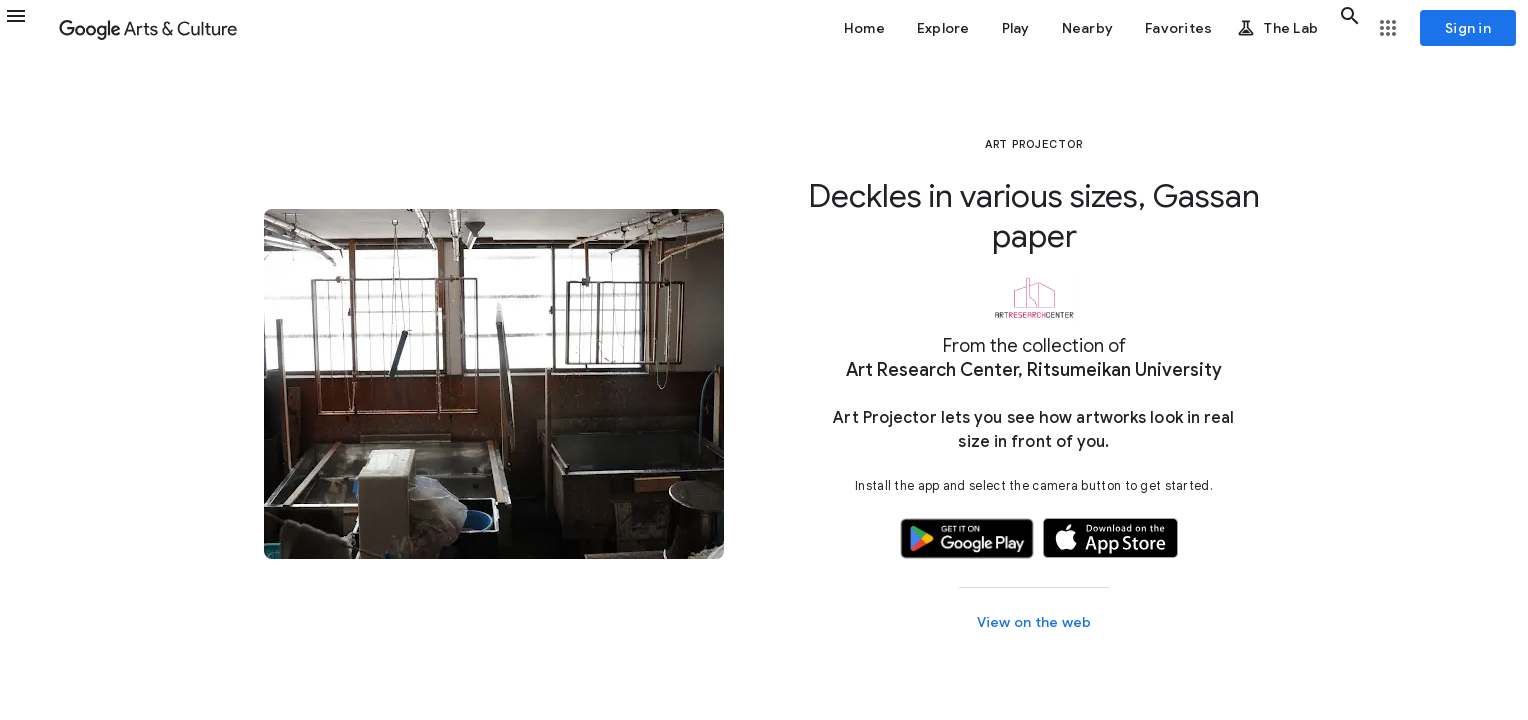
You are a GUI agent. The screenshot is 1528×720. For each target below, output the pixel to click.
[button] (28, 28)
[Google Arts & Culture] (148, 28)
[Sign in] (1468, 28)
